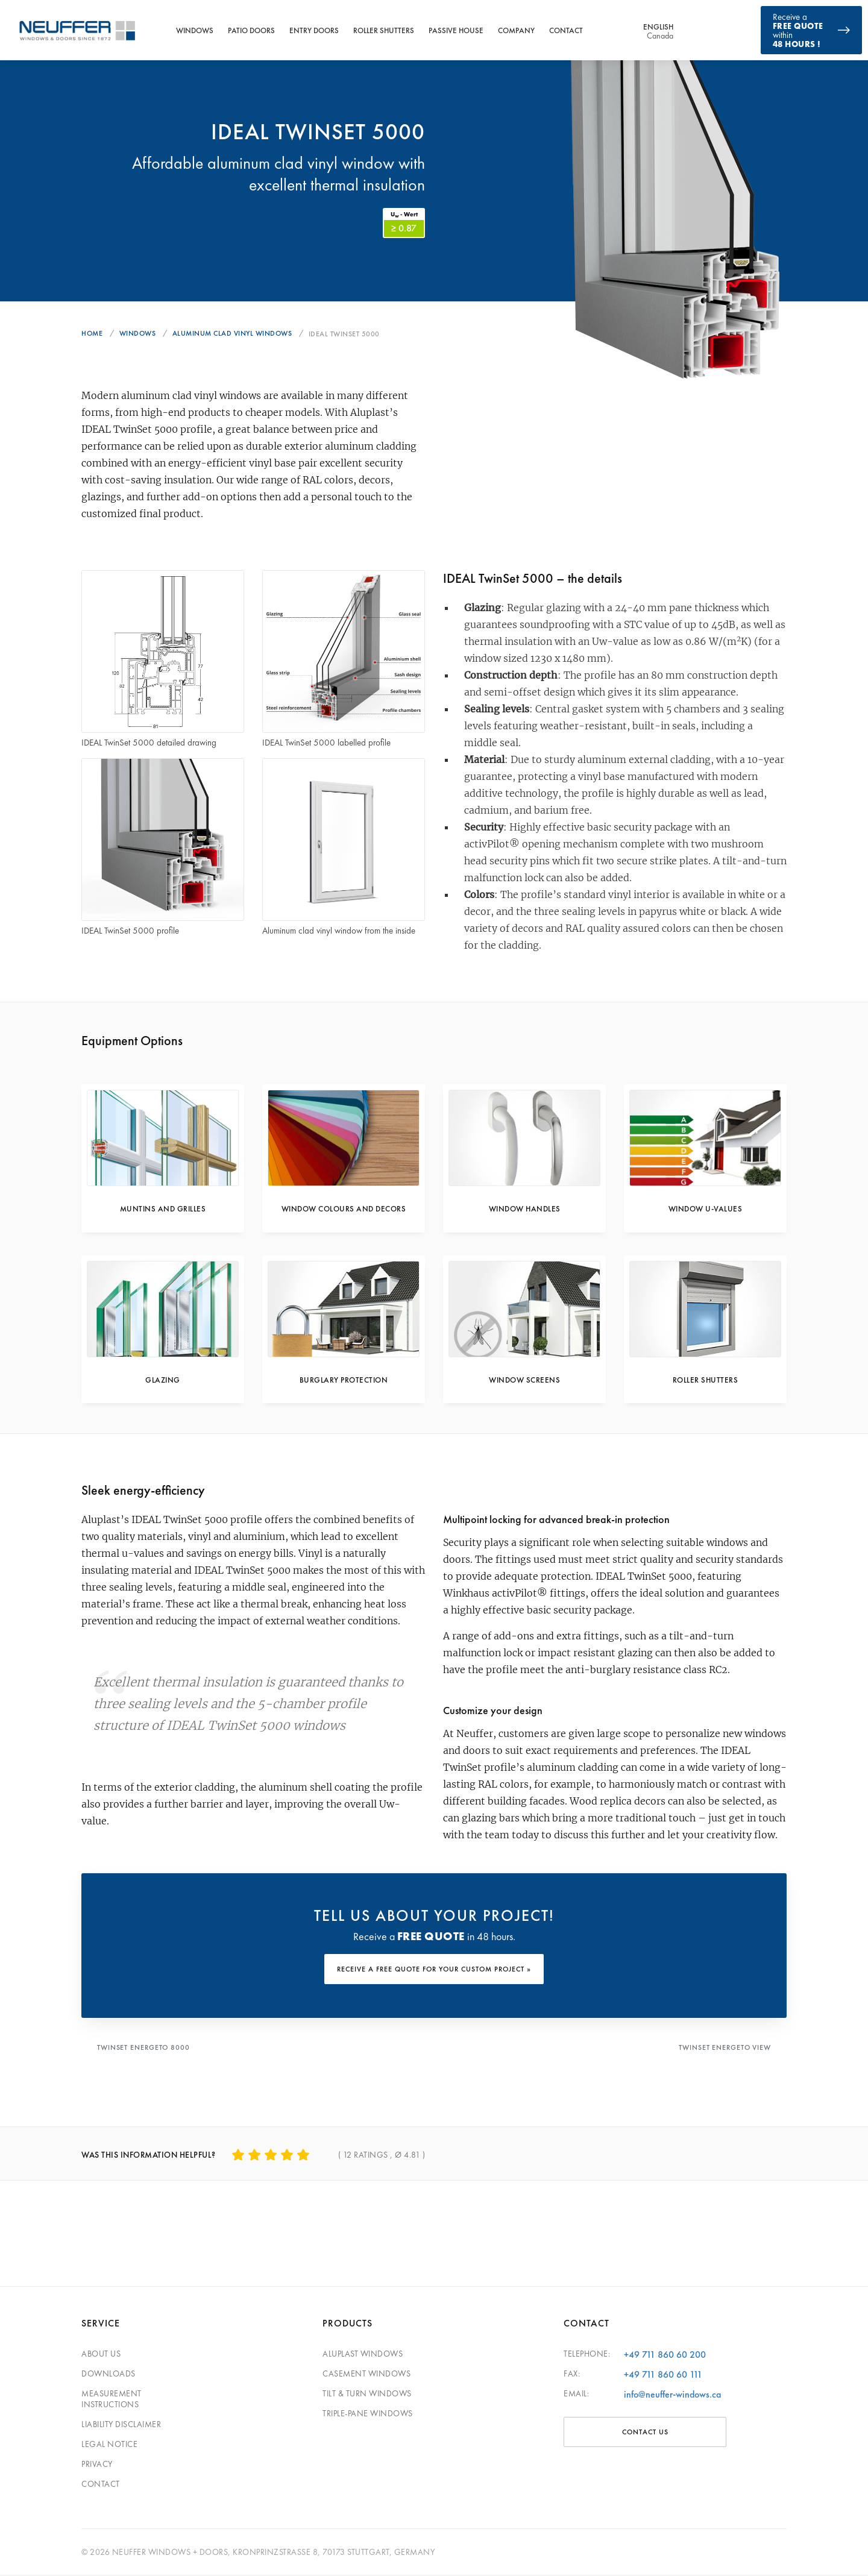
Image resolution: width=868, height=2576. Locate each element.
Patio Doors (251, 30)
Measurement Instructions (111, 2399)
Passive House (456, 30)
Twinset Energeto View (723, 2050)
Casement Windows (366, 2374)
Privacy (97, 2464)
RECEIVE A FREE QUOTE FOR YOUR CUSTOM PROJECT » (434, 1973)
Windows (194, 30)
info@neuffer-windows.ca (672, 2395)
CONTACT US (645, 2432)
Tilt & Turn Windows (367, 2394)
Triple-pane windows (367, 2413)
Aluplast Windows (362, 2354)
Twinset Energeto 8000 (145, 2050)
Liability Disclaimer (121, 2424)
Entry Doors (314, 30)
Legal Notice (109, 2444)
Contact (566, 30)
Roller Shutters (383, 30)
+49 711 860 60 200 (665, 2355)
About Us (101, 2354)
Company (516, 30)
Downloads (108, 2374)
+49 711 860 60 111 (663, 2375)
